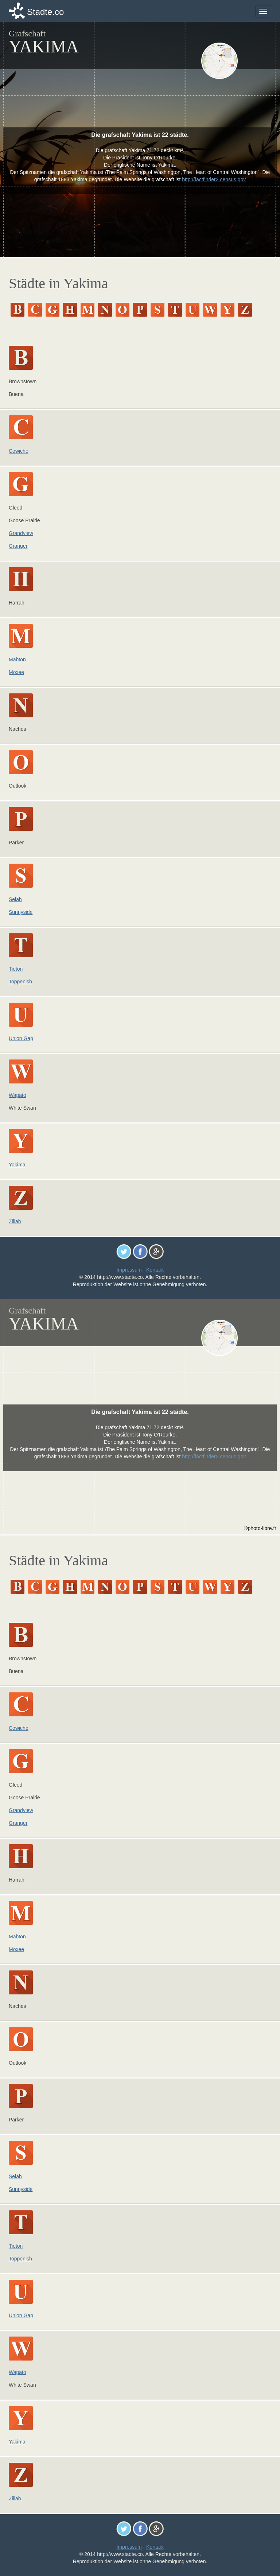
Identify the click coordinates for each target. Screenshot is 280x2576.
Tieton (16, 969)
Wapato (17, 1095)
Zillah (15, 1221)
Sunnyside (20, 912)
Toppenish (20, 981)
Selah (15, 899)
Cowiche (18, 451)
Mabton (17, 659)
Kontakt (154, 1270)
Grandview (21, 533)
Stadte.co (45, 12)
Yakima (17, 1165)
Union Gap (21, 1038)
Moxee (16, 672)
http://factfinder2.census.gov (214, 179)
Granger (18, 546)
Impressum (128, 1270)
